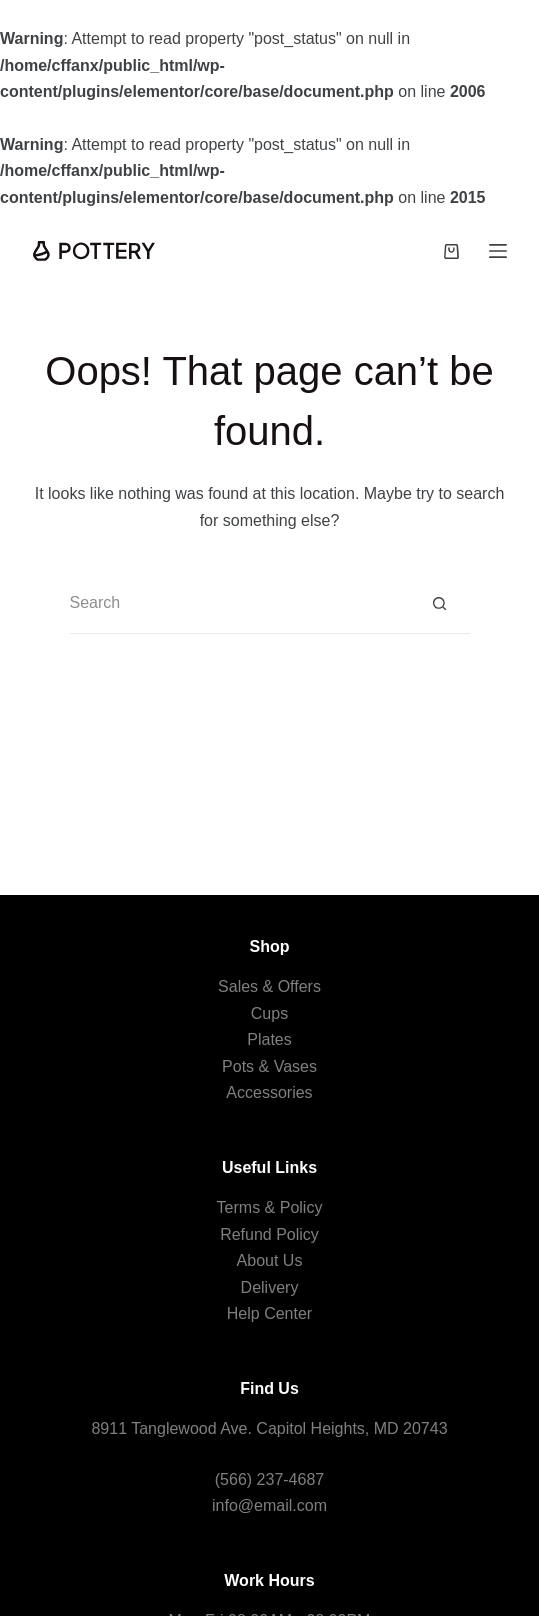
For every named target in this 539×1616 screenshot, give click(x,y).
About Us (270, 1260)
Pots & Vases (269, 1066)
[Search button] (440, 604)
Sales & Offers (269, 986)
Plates (269, 1039)
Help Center (269, 1313)
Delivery (270, 1287)
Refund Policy (269, 1234)
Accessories (269, 1092)
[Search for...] (240, 604)
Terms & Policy (270, 1207)
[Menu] (498, 251)
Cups (269, 1013)
